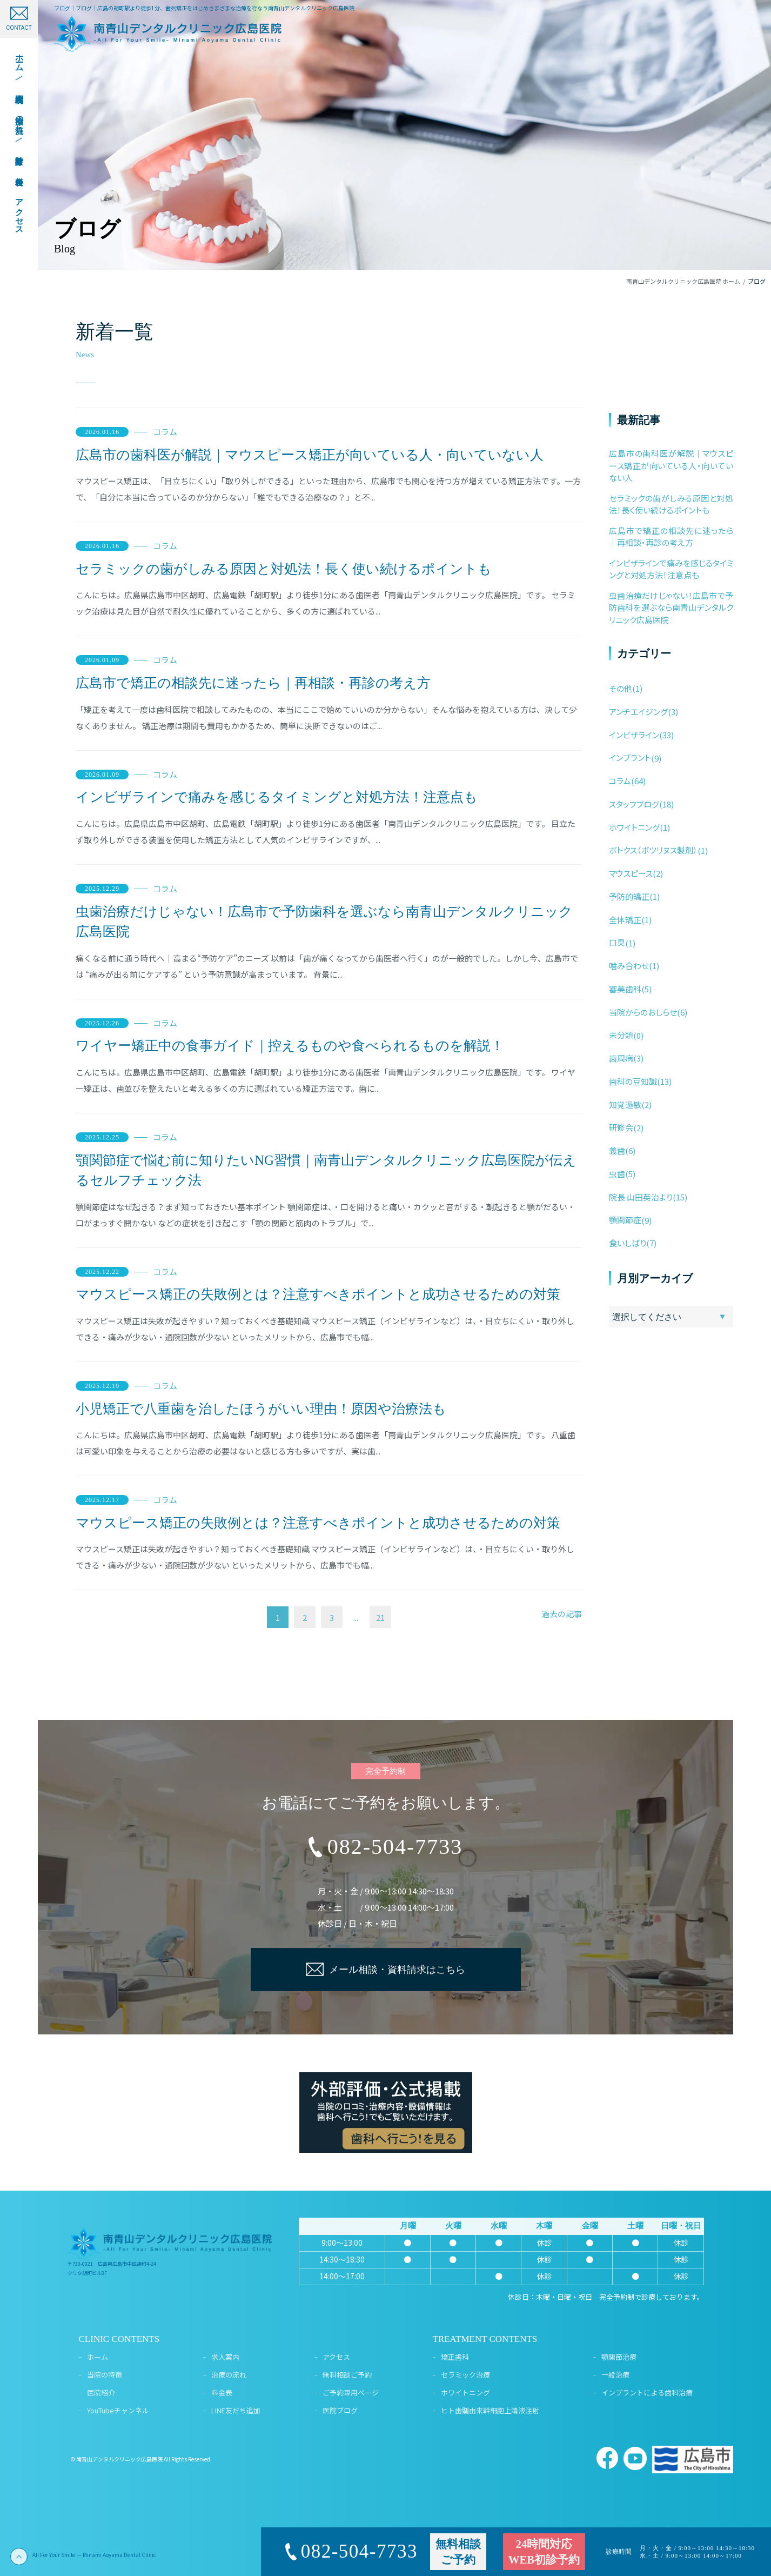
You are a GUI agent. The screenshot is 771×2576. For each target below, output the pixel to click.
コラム (165, 431)
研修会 (621, 1127)
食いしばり (627, 1243)
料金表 (221, 2392)
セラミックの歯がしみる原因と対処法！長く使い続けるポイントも (284, 569)
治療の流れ (228, 2375)
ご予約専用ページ (351, 2392)
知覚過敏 (625, 1104)
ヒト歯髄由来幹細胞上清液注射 (490, 2410)
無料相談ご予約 (347, 2375)
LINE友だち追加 (235, 2410)
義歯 (617, 1150)
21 (380, 1617)
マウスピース (631, 873)
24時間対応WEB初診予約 (544, 2552)
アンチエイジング (638, 711)
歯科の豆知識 (633, 1081)
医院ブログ (340, 2410)
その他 (620, 688)
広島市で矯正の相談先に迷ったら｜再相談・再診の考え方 (253, 683)
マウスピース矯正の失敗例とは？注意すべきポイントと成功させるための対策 (318, 1294)
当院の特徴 (104, 2375)
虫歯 (617, 1173)
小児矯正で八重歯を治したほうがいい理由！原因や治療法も (261, 1409)
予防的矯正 (629, 896)
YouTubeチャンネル (118, 2410)
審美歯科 (625, 989)
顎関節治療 (618, 2357)
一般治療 (615, 2375)
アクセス (336, 2357)
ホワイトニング (634, 827)
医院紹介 (101, 2392)
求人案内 (225, 2357)
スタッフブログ (634, 804)
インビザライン (634, 734)
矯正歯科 (455, 2357)
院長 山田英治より (641, 1197)
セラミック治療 (465, 2375)
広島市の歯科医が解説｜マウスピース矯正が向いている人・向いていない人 (310, 455)
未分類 (621, 1034)
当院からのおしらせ (643, 1012)
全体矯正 (625, 919)
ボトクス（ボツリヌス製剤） (653, 850)
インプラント (630, 757)
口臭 (617, 942)
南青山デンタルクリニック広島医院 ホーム (683, 281)
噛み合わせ (629, 965)
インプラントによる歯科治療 (647, 2392)
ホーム (97, 2357)
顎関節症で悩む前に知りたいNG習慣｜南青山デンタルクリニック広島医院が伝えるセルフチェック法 (326, 1170)
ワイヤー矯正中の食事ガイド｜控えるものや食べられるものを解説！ (290, 1045)
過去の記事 (561, 1613)
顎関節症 (625, 1219)
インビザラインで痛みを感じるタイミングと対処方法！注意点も (277, 797)
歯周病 (621, 1058)
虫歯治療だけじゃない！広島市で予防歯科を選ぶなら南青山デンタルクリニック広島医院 (324, 921)
